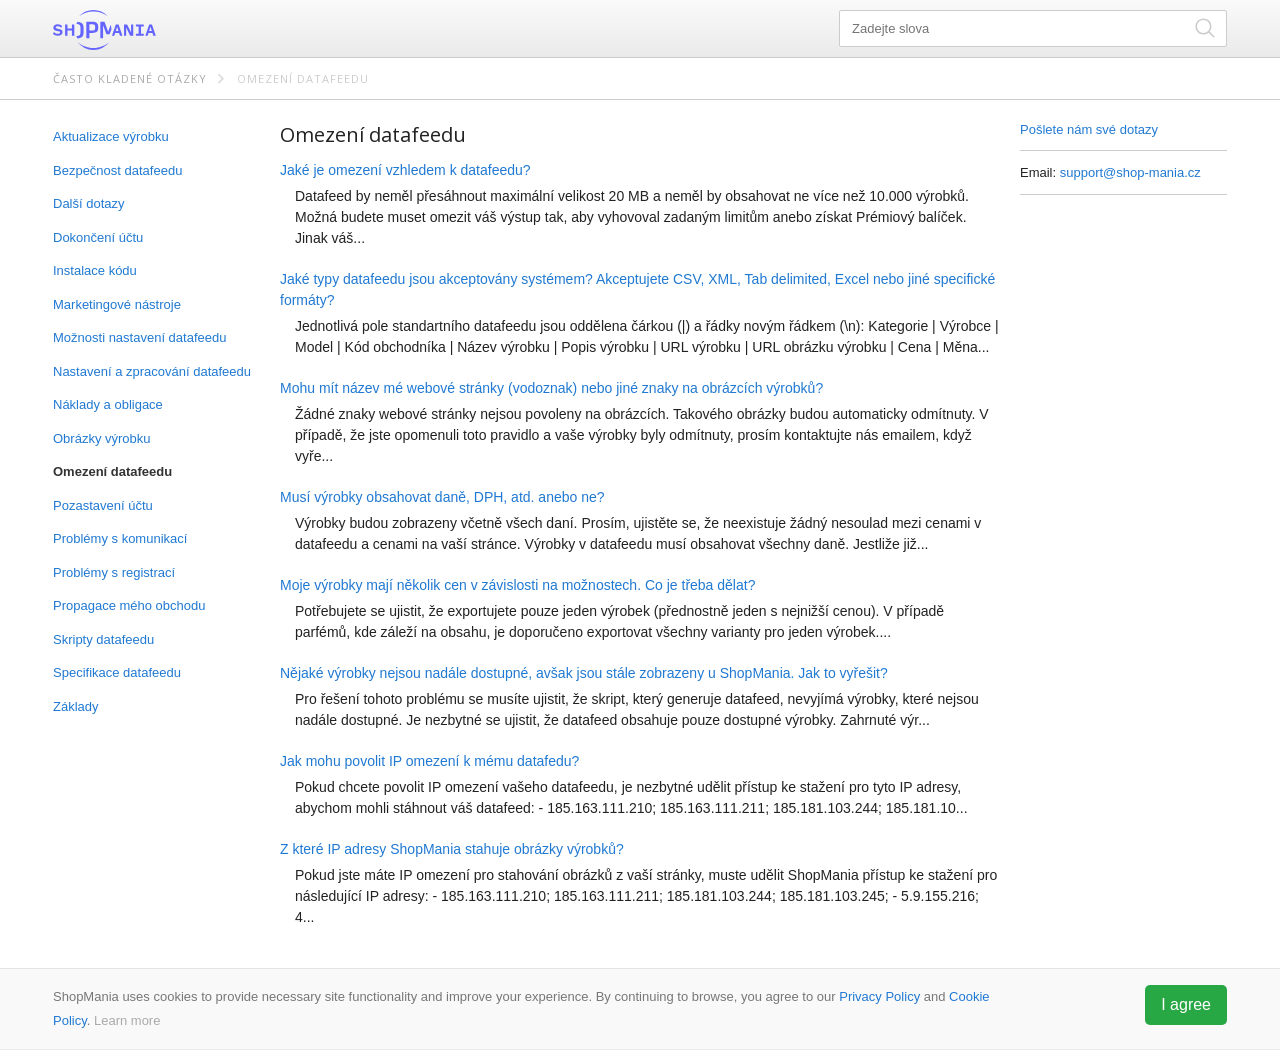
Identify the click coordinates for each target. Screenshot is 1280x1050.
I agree (1186, 1004)
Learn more (127, 1020)
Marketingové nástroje (117, 304)
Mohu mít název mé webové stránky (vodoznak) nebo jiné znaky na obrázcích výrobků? (551, 388)
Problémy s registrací (114, 572)
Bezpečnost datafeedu (117, 170)
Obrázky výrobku (102, 438)
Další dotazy (89, 203)
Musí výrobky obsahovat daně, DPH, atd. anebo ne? (442, 497)
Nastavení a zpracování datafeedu (152, 371)
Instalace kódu (95, 270)
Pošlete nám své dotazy (1089, 129)
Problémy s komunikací (120, 538)
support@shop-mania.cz (1130, 172)
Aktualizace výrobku (111, 136)
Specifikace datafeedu (117, 672)
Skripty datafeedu (103, 639)
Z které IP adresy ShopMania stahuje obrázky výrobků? (452, 849)
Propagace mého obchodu (129, 605)
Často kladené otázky (130, 78)
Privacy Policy (879, 996)
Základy (76, 706)
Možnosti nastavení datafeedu (139, 337)
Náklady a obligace (108, 404)
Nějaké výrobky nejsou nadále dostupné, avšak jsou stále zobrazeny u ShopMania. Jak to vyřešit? (584, 673)
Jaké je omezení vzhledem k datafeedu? (405, 170)
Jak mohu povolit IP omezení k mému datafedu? (429, 761)
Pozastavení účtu (103, 505)
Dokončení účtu (98, 237)
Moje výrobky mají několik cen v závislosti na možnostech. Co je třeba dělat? (517, 585)
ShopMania (153, 30)
